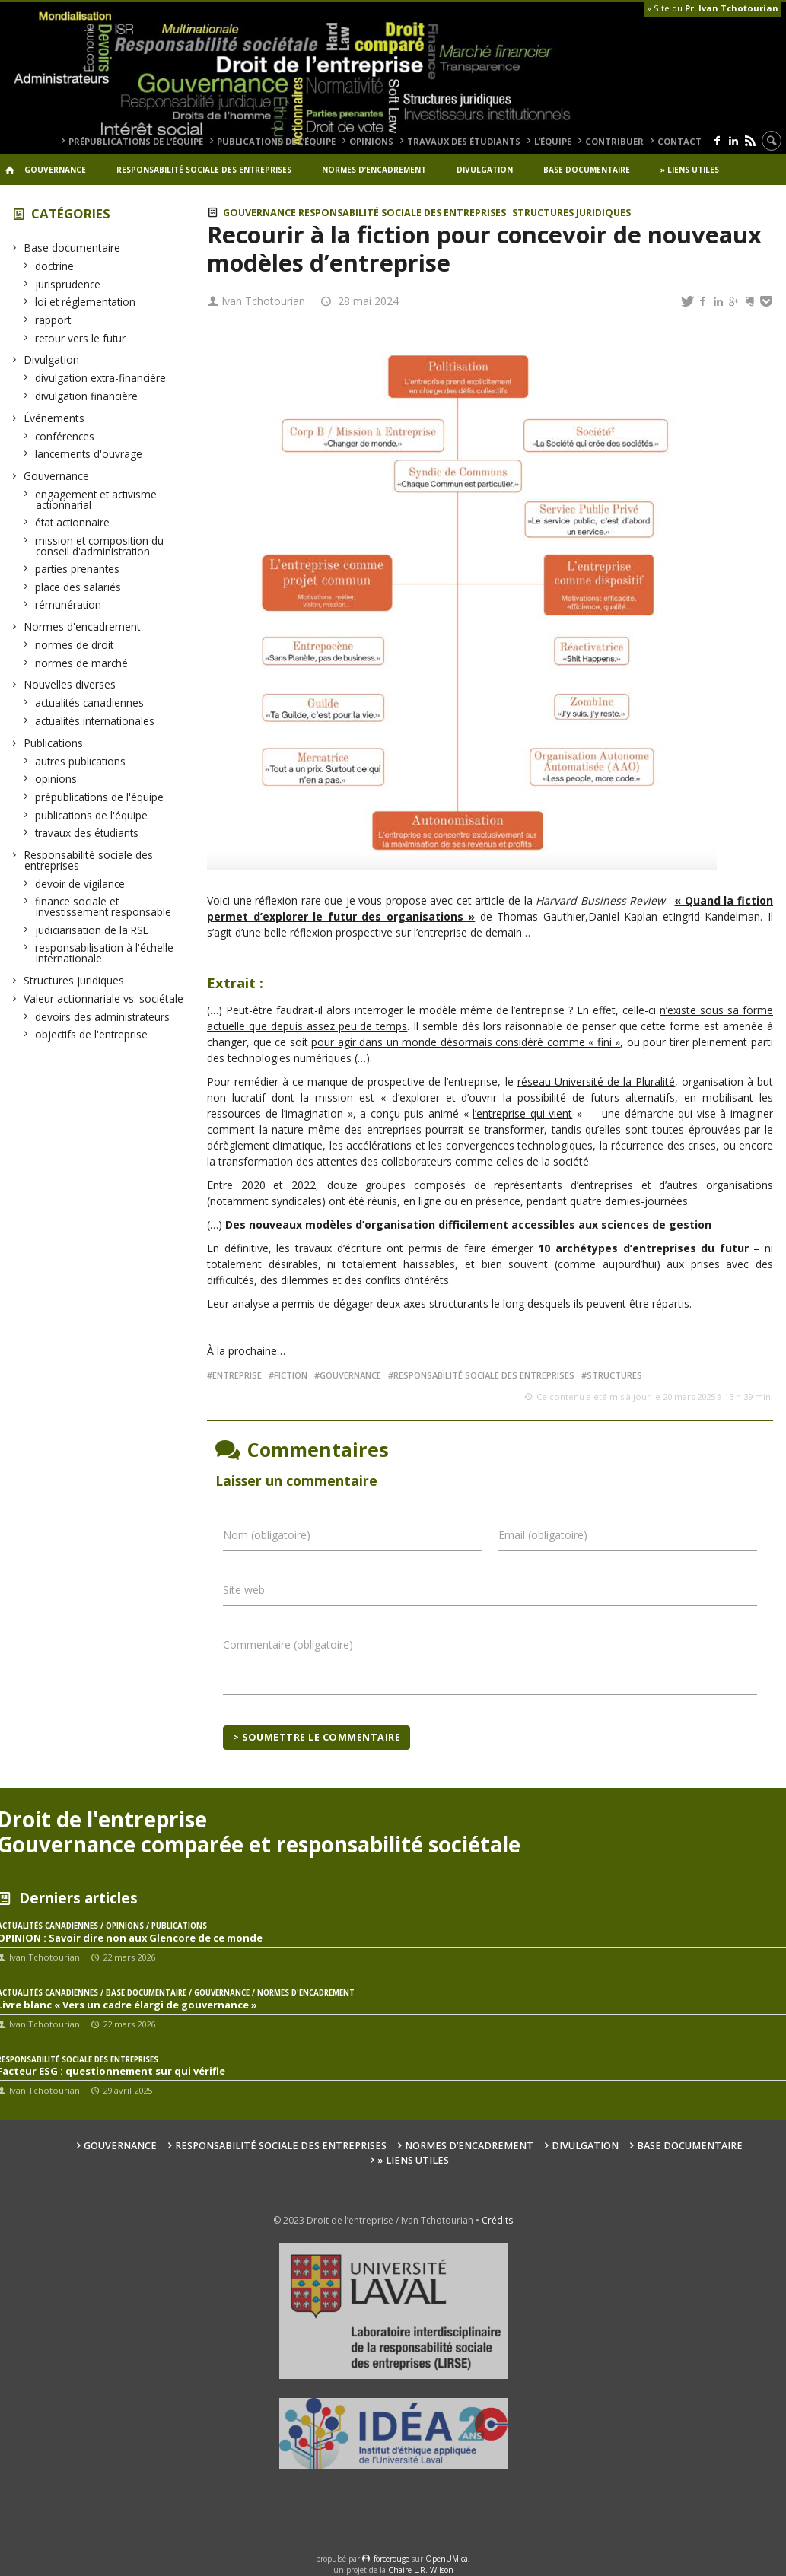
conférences (65, 436)
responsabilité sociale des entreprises (483, 1375)
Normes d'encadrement (82, 626)
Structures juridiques (74, 980)
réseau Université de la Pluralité (596, 1081)
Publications (53, 743)
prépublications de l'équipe (100, 797)
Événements (54, 418)
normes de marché (82, 663)
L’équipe (552, 141)
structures (614, 1375)
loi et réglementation (85, 301)
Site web (244, 1589)
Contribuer (614, 141)
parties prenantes (77, 568)
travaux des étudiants (463, 141)
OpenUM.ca (446, 2558)
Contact (679, 141)
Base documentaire (586, 169)
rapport (53, 320)
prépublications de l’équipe (135, 141)
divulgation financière (87, 396)
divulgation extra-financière (101, 377)
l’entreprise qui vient (522, 1113)
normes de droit (74, 645)
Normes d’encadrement (374, 169)
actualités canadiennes (90, 702)
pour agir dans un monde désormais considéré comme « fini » (465, 1042)
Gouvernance (55, 169)
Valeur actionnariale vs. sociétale (103, 998)
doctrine (55, 266)
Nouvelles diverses (70, 684)
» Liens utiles (689, 169)
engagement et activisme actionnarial (96, 499)
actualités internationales (95, 721)
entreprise (237, 1375)
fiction (290, 1375)
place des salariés (78, 587)
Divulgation (485, 169)
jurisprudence (68, 284)
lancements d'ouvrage (89, 454)
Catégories (70, 213)
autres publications (81, 761)
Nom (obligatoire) (266, 1535)
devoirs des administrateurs (103, 1017)
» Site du (712, 8)
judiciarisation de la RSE (92, 930)
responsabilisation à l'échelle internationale (104, 952)
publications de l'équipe (92, 815)
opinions (371, 141)
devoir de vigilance (80, 883)
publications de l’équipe (276, 141)
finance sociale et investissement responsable (103, 906)
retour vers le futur (81, 338)
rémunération (68, 604)
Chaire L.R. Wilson (420, 2570)
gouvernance (350, 1375)
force (391, 2558)
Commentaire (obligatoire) (288, 1644)
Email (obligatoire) (542, 1535)
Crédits (497, 2220)
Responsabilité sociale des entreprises (203, 169)
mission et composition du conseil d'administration (100, 545)
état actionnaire (73, 522)
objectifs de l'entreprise (92, 1034)
